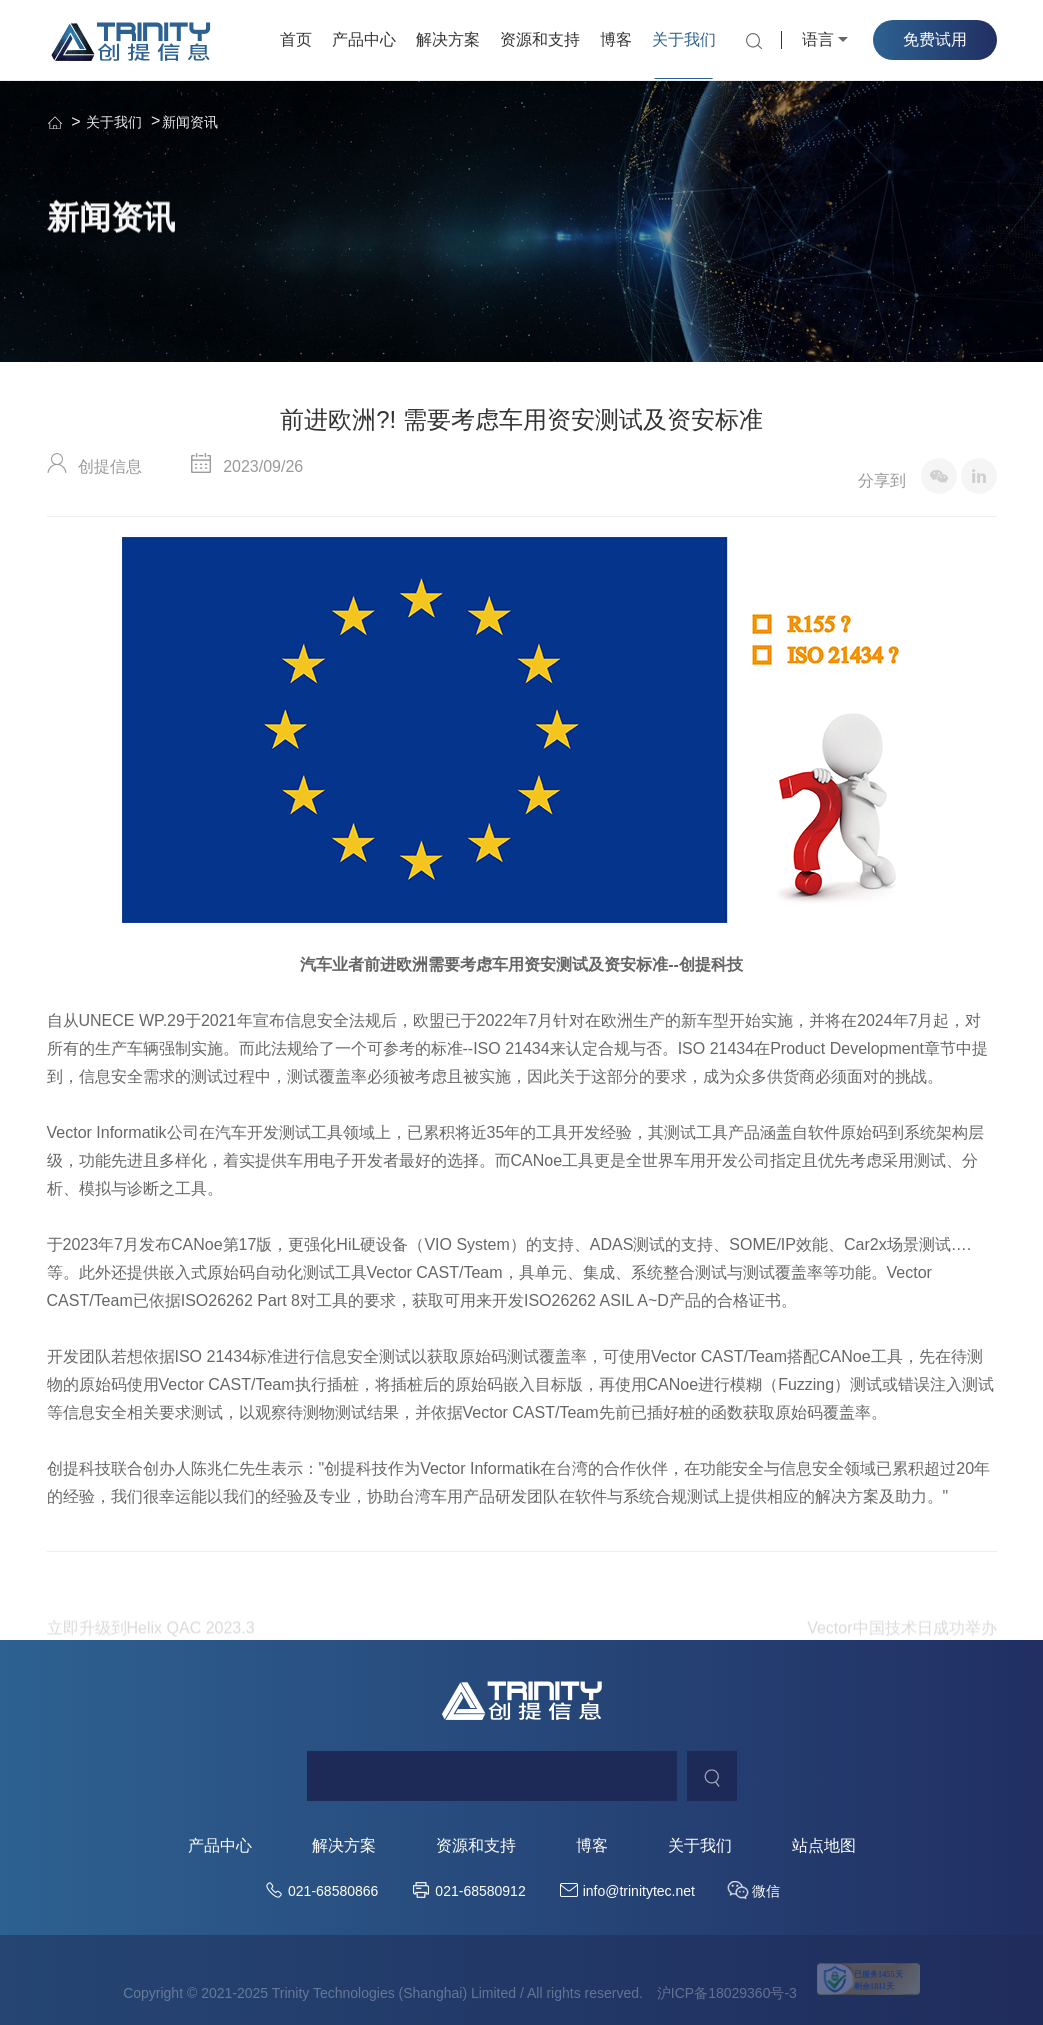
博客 (616, 39)
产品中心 (364, 39)
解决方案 (448, 39)
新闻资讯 (190, 122)
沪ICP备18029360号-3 (727, 1993)
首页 (296, 39)
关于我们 (684, 39)
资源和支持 (540, 39)
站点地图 (824, 1846)
